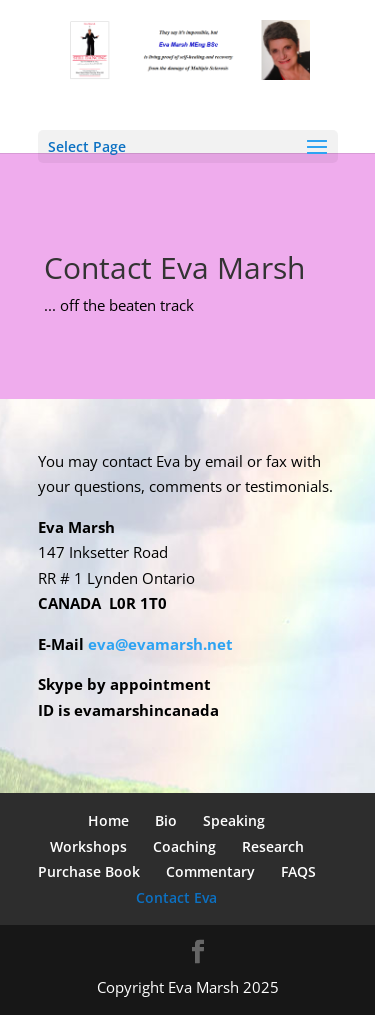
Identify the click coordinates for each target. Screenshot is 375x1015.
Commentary (210, 871)
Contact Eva (176, 897)
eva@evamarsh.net (162, 644)
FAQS (298, 871)
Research (273, 846)
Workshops (88, 846)
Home (108, 820)
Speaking (234, 820)
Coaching (184, 846)
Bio (166, 820)
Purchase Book (89, 871)
